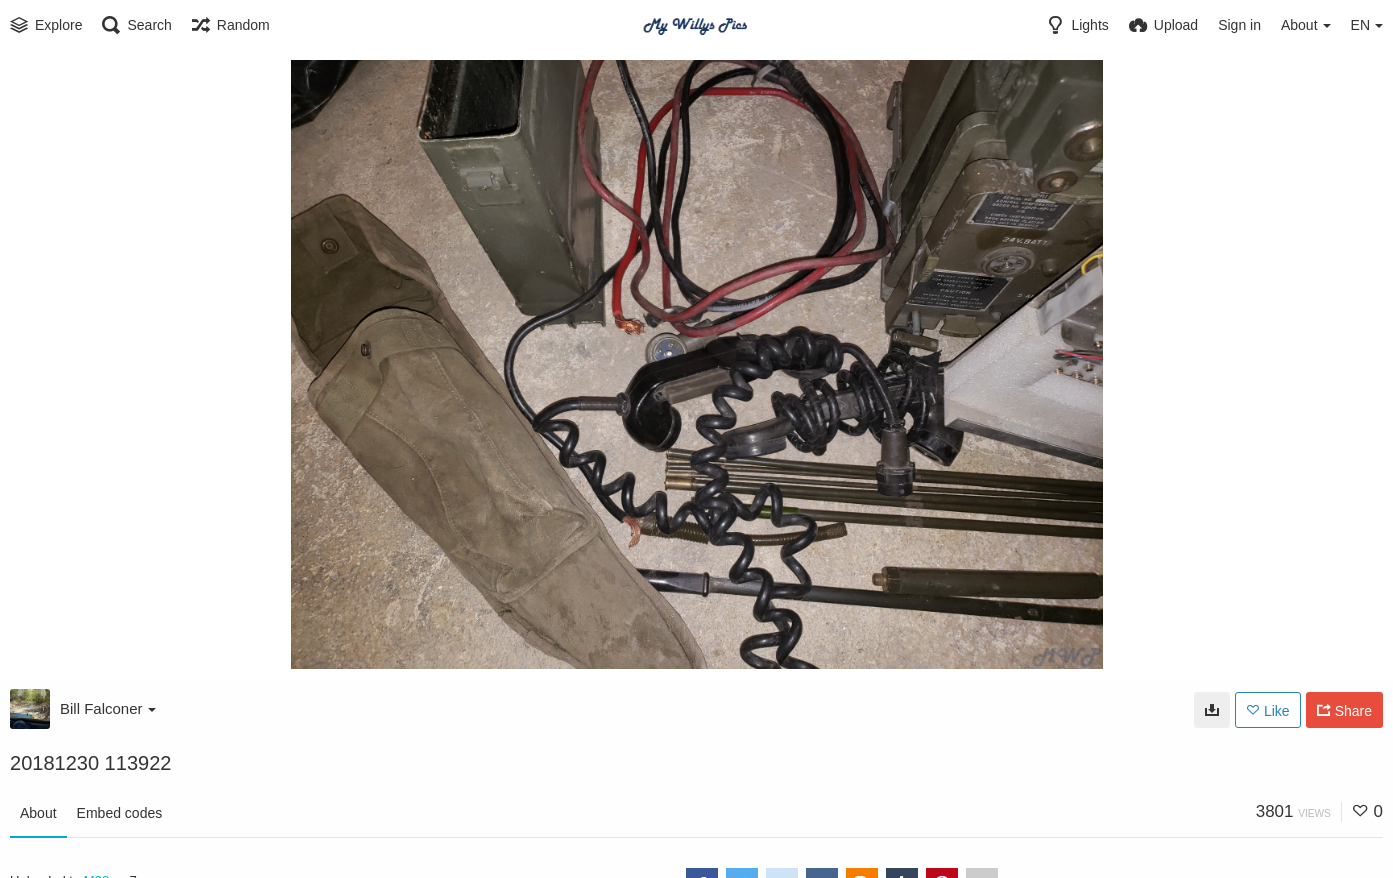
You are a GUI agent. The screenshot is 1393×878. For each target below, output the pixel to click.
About (38, 813)
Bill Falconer (108, 708)
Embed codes (120, 813)
